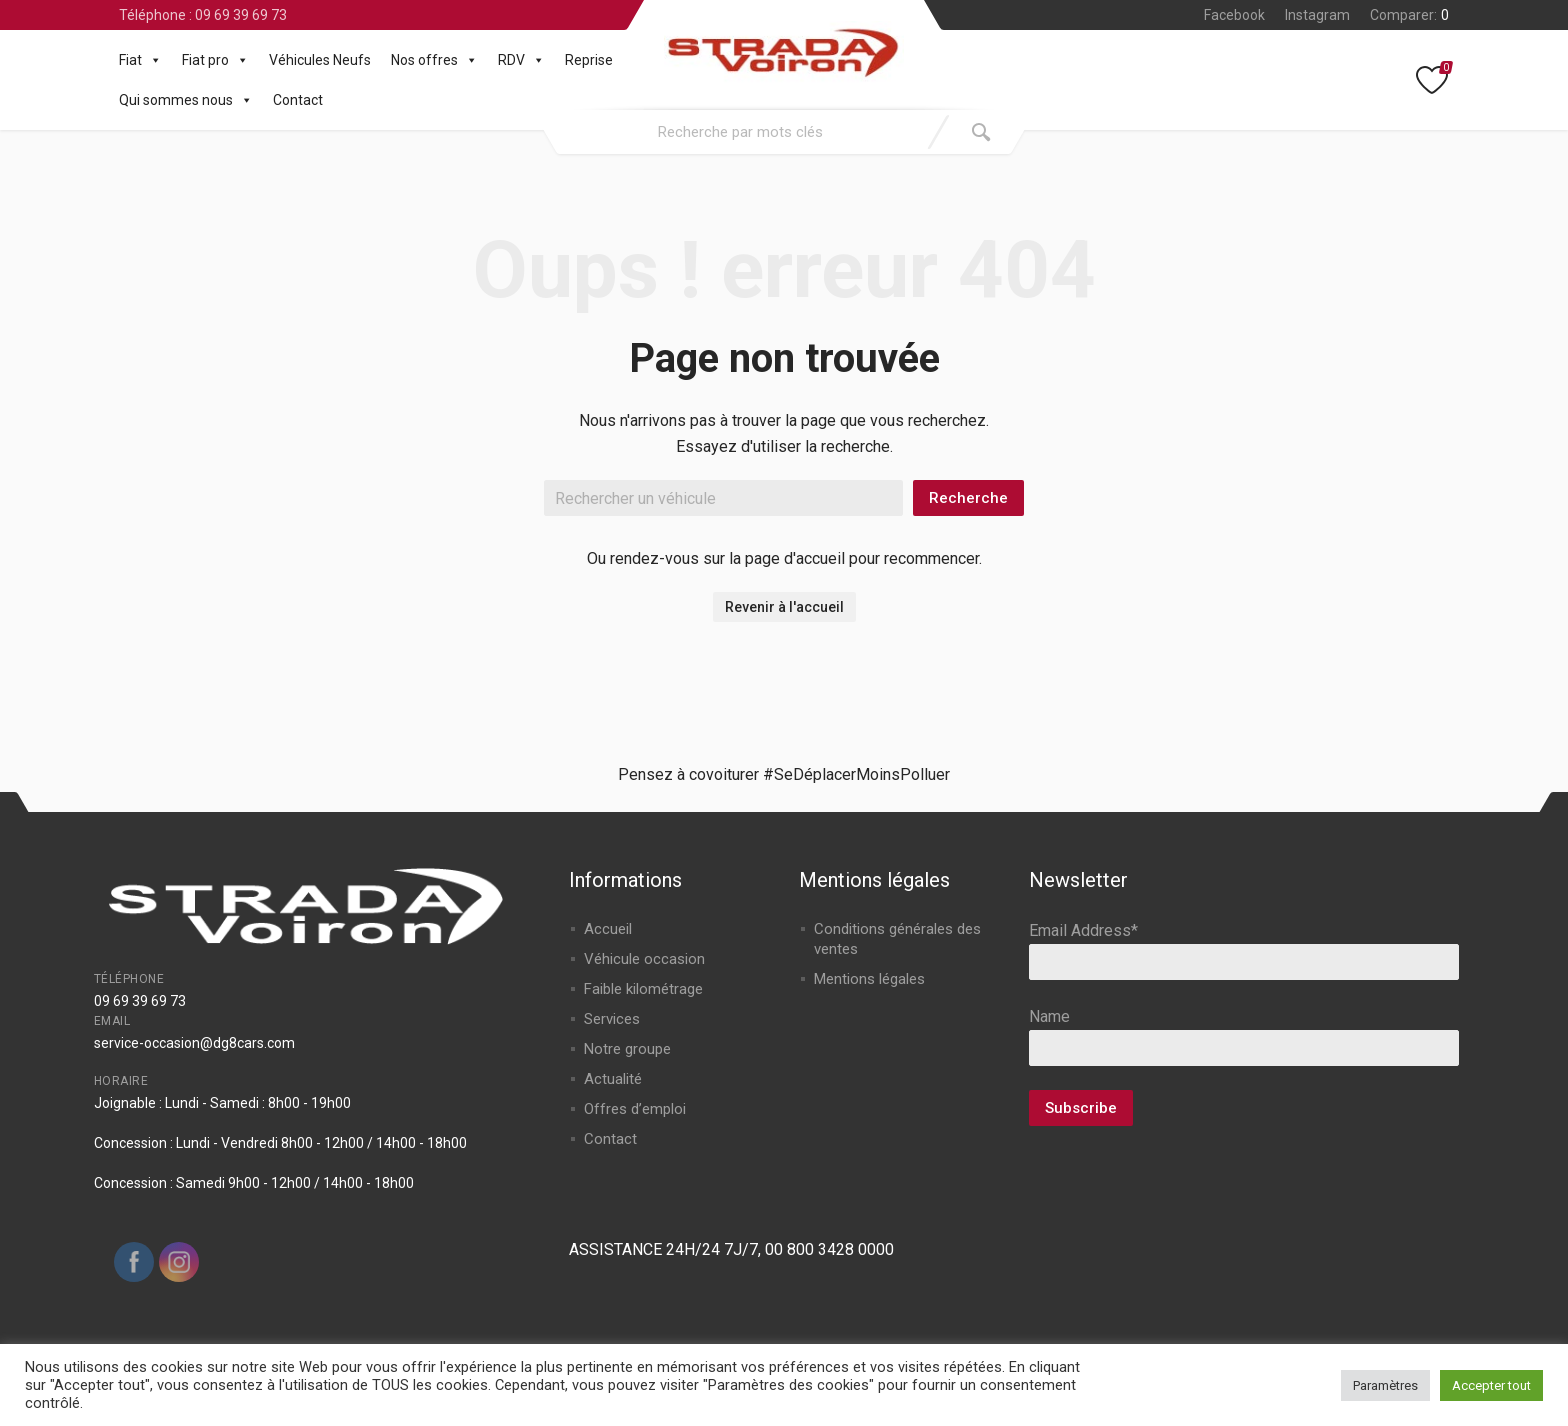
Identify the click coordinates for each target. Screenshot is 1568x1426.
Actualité (613, 1079)
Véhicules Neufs (320, 60)
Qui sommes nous (186, 100)
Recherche (968, 498)
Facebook (1234, 15)
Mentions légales (869, 979)
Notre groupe (627, 1049)
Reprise (589, 60)
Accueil (608, 929)
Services (612, 1019)
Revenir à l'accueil (784, 607)
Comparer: (1409, 15)
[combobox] (741, 132)
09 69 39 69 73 (140, 1001)
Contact (298, 100)
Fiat (140, 60)
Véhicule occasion (644, 959)
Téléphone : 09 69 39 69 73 (203, 15)
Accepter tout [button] (1491, 1385)
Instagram (1317, 15)
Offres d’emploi (635, 1109)
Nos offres (434, 60)
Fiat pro (215, 60)
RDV (521, 60)
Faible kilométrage (643, 989)
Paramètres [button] (1385, 1385)
